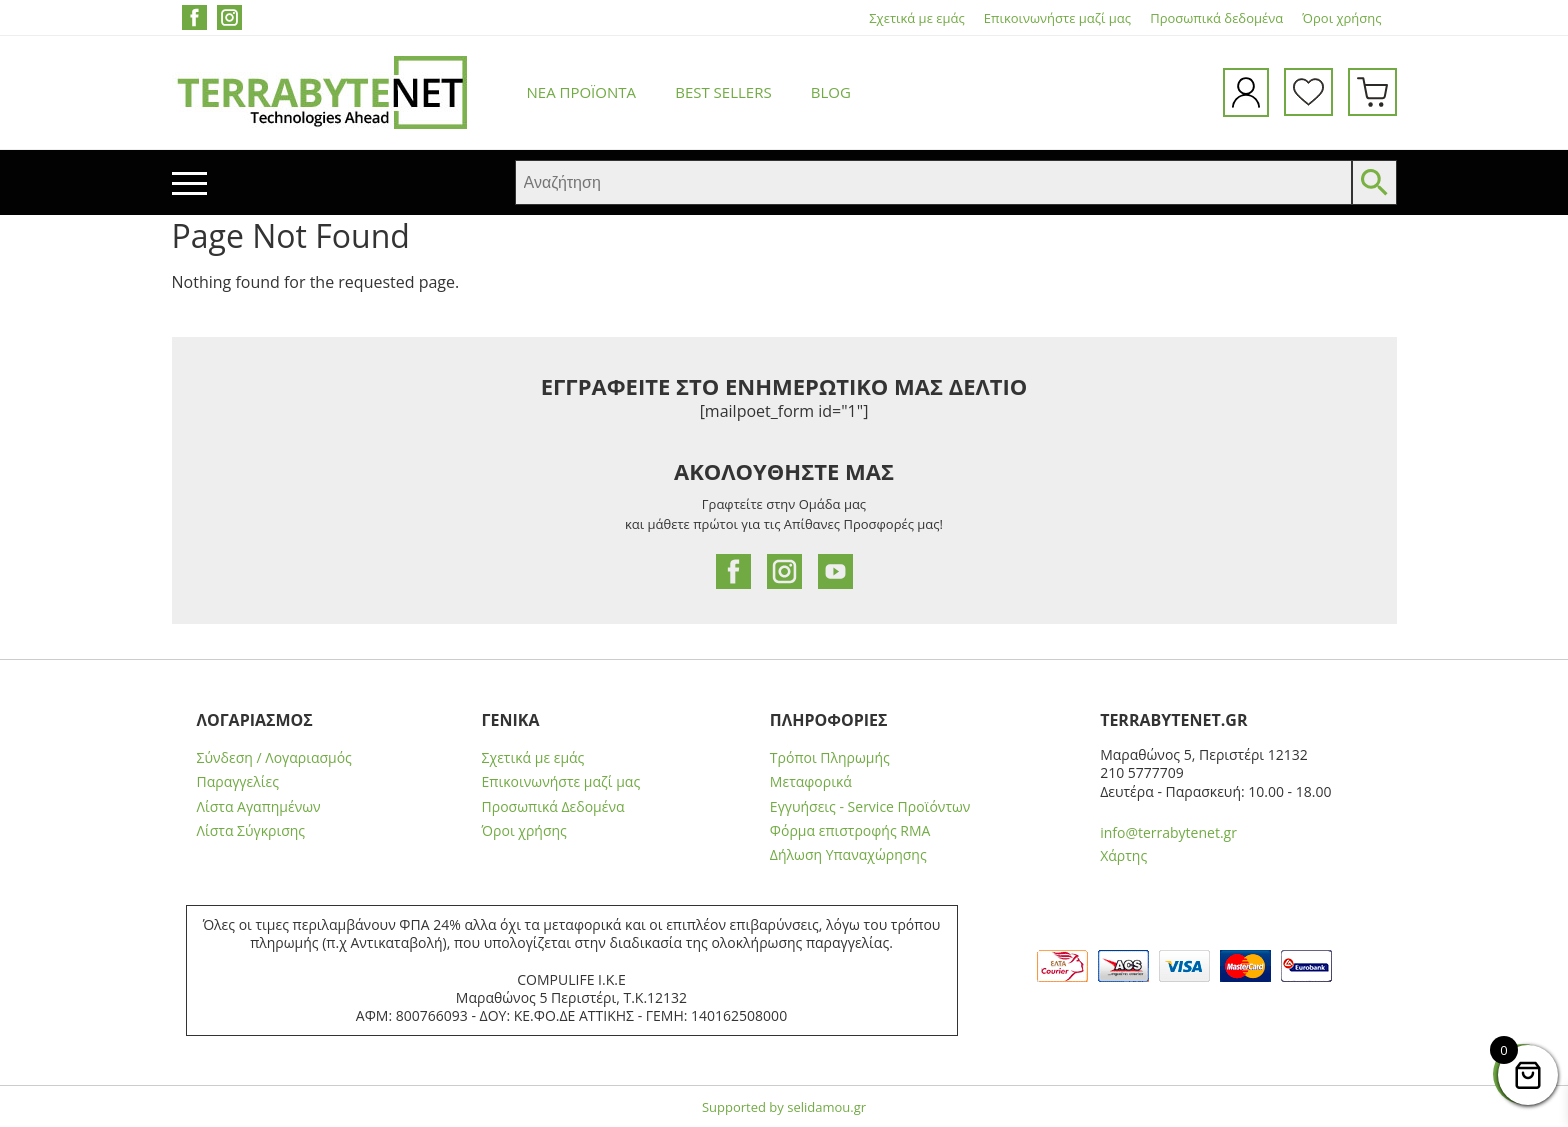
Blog (831, 92)
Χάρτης (1123, 855)
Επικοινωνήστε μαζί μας (1057, 18)
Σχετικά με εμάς (916, 18)
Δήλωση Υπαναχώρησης (848, 855)
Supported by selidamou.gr (784, 1107)
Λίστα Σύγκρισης (251, 831)
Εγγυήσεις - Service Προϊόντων (870, 807)
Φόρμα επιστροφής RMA (850, 831)
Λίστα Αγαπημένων (259, 807)
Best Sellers (723, 92)
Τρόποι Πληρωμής (830, 758)
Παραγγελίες (238, 782)
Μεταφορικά (811, 782)
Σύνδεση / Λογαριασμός (274, 758)
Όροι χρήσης (1341, 18)
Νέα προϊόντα (582, 92)
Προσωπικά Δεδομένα (553, 807)
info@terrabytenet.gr (1168, 832)
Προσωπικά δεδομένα (1216, 18)
